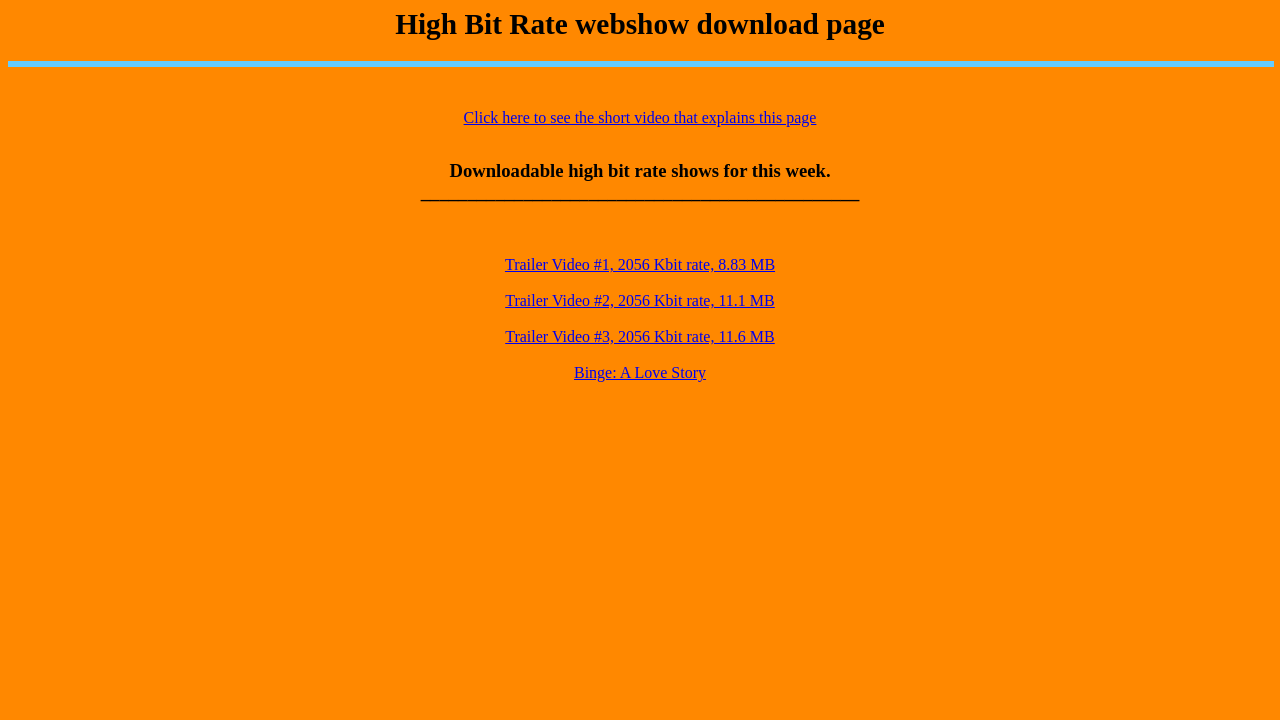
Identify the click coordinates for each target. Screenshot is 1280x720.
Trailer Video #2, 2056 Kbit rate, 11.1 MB (640, 300)
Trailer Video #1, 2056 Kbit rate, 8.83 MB (640, 264)
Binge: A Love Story (640, 372)
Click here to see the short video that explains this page (640, 117)
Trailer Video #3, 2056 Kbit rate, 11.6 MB (640, 336)
